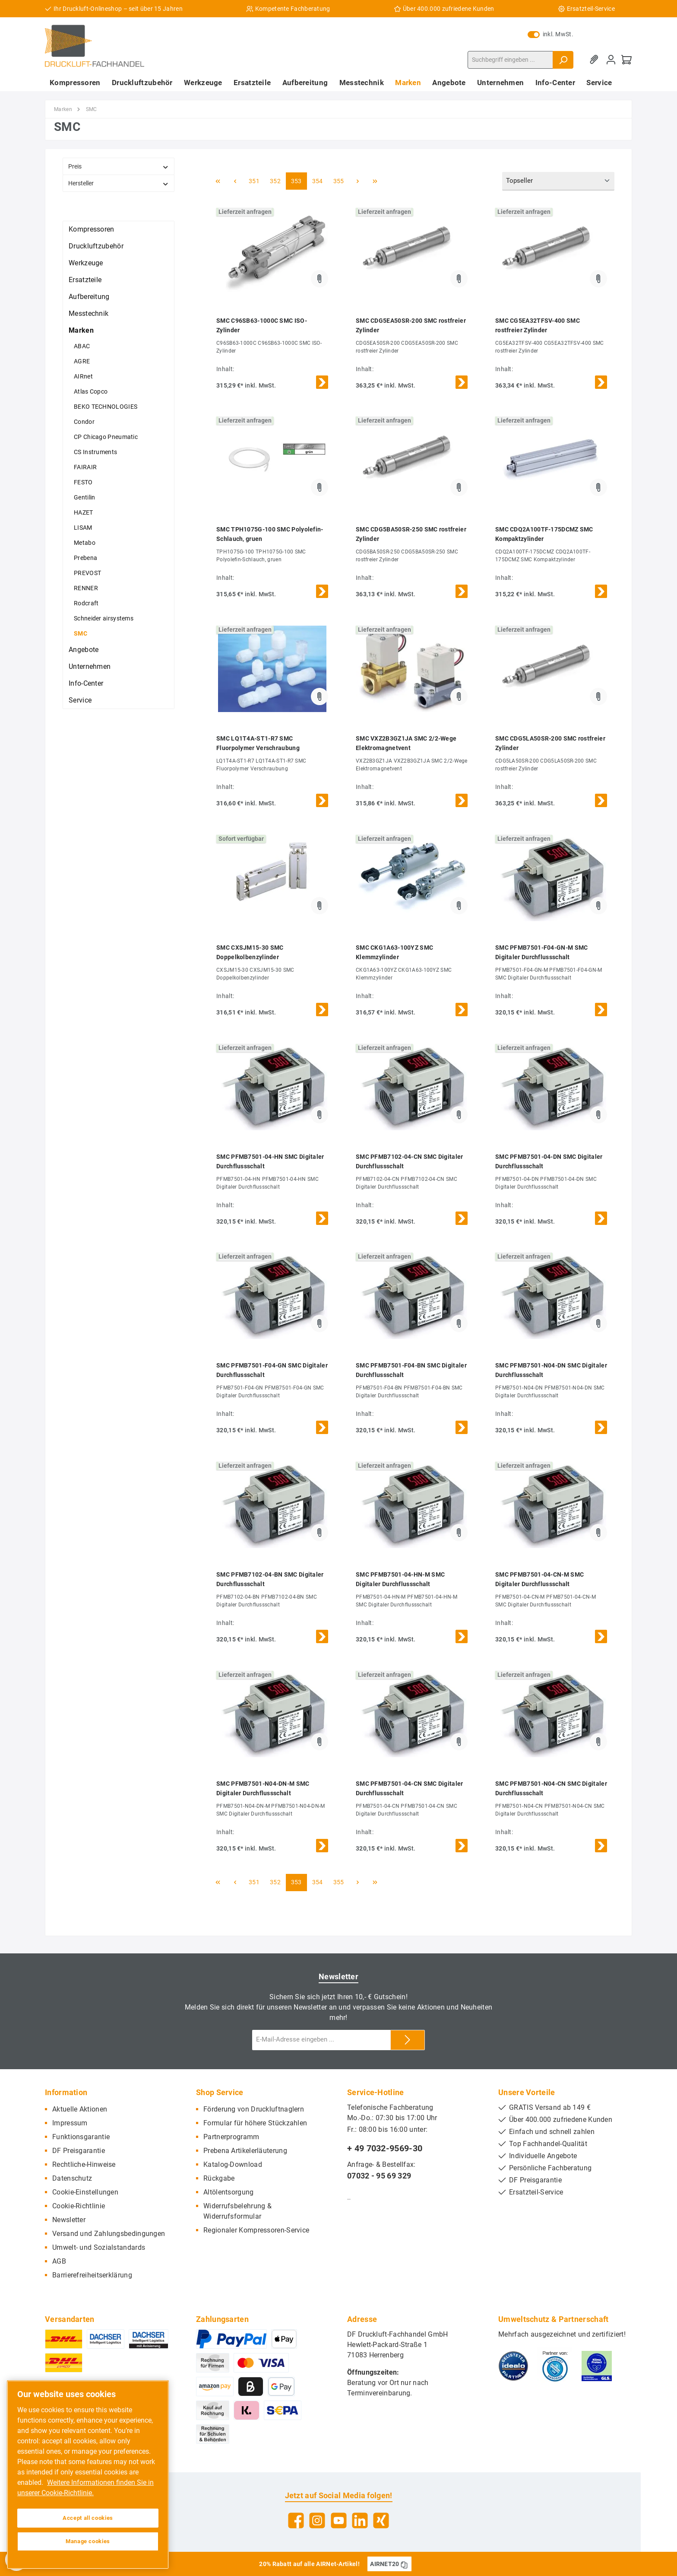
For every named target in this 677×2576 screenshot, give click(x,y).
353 (296, 181)
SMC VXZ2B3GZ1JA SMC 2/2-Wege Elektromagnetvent (406, 743)
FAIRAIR (85, 467)
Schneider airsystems (103, 618)
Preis (118, 166)
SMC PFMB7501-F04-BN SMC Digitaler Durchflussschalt (411, 1370)
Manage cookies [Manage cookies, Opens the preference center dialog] (88, 2541)
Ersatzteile (85, 280)
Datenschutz (72, 2178)
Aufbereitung (89, 297)
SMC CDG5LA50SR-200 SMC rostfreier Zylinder (550, 743)
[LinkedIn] (360, 2520)
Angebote (83, 650)
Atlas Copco (91, 391)
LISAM (83, 527)
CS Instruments (95, 451)
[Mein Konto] (611, 60)
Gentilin (84, 497)
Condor (84, 421)
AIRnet (83, 376)
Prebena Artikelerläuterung (245, 2151)
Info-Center (86, 683)
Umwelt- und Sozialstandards (98, 2247)
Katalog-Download (232, 2164)
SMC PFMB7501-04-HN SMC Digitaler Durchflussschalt (270, 1161)
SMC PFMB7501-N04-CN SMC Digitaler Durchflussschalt (551, 1788)
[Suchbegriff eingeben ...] (510, 60)
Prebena (85, 557)
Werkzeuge (86, 263)
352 (275, 181)
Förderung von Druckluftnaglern (253, 2109)
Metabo (84, 542)
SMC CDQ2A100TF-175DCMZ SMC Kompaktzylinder (544, 534)
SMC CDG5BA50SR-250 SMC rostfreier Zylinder (411, 534)
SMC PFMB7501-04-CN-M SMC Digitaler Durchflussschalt (539, 1579)
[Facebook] (296, 2520)
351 (254, 181)
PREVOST (87, 572)
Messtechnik (88, 313)
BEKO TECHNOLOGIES (105, 406)
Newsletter (68, 2220)
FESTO (83, 482)
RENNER (86, 588)
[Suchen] (563, 60)
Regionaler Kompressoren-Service (256, 2230)
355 (338, 181)
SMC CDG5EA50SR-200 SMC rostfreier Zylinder (411, 325)
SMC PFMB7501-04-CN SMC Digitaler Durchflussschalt (409, 1788)
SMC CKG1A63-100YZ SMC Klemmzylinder (394, 952)
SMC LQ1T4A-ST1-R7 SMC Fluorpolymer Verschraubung (258, 743)
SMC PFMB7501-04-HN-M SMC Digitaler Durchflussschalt (400, 1579)
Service (80, 700)
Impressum (70, 2123)
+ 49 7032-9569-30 (384, 2148)
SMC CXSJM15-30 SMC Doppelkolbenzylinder (249, 952)
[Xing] (381, 2520)
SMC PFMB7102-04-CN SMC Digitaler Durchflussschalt (409, 1161)
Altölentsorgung (228, 2192)
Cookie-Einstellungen (85, 2192)
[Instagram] (317, 2520)
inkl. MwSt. (550, 34)
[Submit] (407, 2040)
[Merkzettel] (595, 60)
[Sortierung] (558, 181)
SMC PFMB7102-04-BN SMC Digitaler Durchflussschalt (270, 1579)
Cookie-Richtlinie (78, 2206)
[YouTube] (338, 2520)
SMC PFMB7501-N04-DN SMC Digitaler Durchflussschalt (551, 1370)
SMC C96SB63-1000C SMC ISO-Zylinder (261, 325)
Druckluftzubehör (96, 246)
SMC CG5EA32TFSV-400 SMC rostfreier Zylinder (537, 325)
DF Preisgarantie (78, 2151)
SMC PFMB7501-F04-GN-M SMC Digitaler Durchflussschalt (541, 952)
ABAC (82, 346)
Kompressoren (91, 229)
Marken (81, 330)
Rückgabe (218, 2178)
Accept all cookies (88, 2518)
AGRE (82, 361)
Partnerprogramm (231, 2137)
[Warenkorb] (626, 60)
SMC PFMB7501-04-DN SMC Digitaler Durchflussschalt (549, 1161)
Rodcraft (86, 603)
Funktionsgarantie (81, 2137)
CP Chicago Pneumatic (106, 436)
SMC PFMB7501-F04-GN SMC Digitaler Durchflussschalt (272, 1370)
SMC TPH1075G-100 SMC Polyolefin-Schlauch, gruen (269, 534)
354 (317, 181)
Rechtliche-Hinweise (84, 2164)
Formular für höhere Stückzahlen (255, 2123)
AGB (59, 2261)
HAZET (83, 512)
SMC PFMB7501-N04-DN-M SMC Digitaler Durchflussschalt (263, 1788)
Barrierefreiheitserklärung (92, 2275)
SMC (80, 633)
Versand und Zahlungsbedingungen (108, 2233)
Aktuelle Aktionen (79, 2109)
